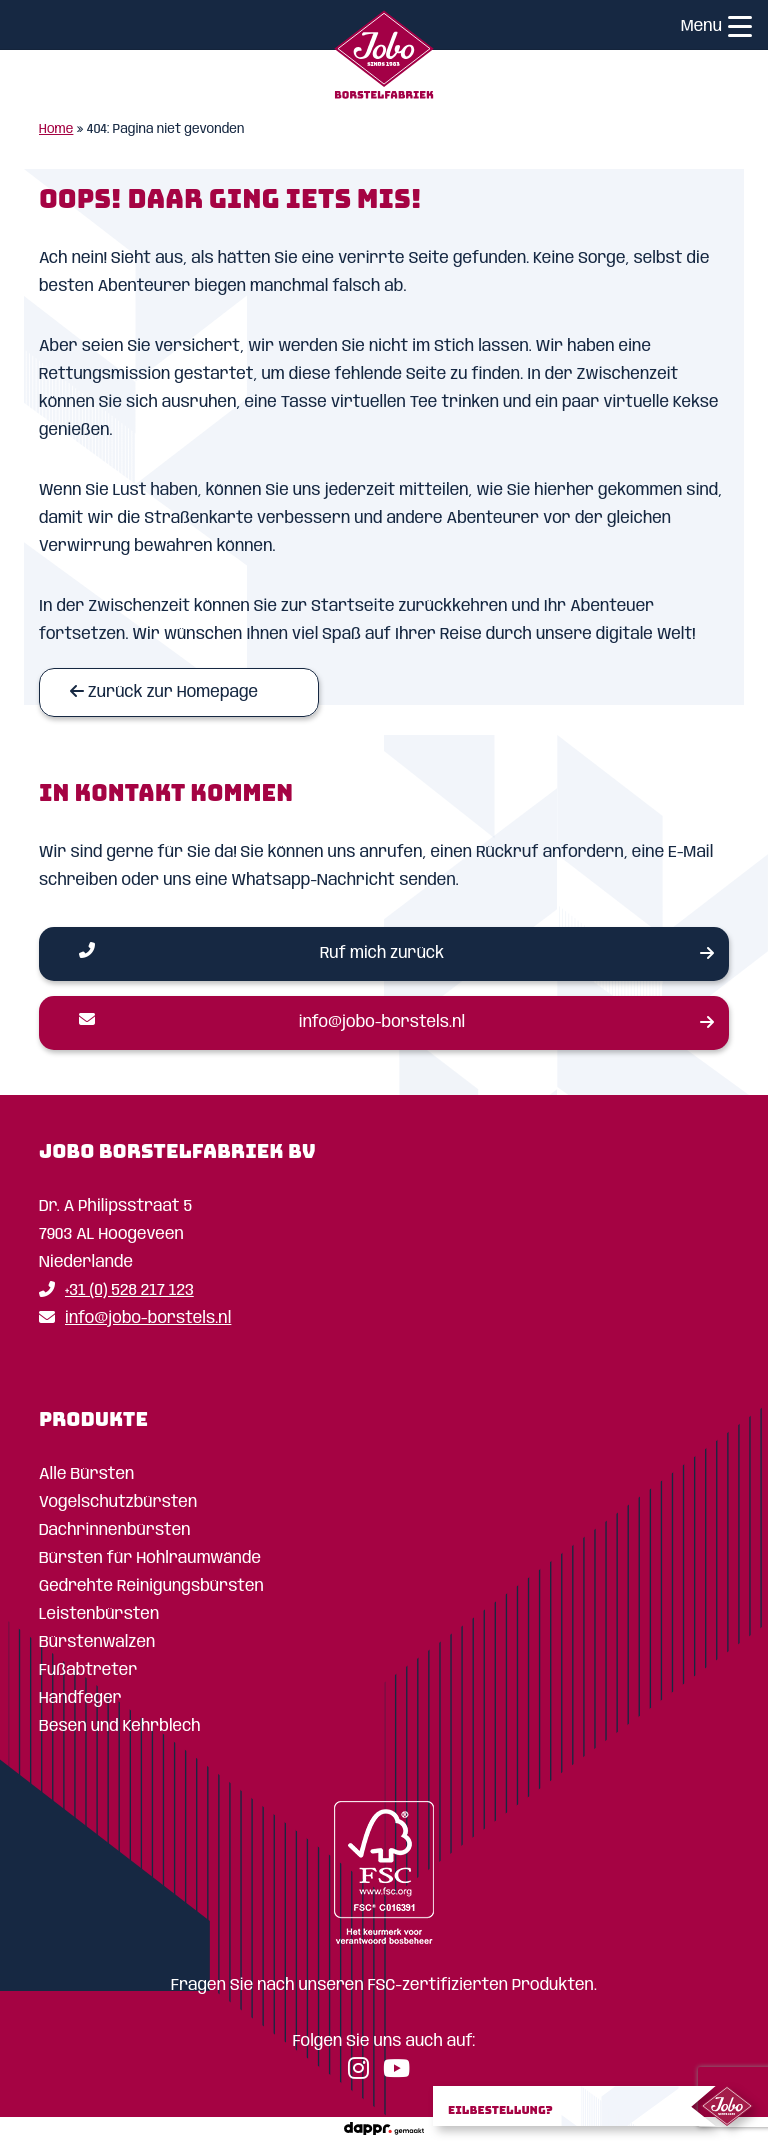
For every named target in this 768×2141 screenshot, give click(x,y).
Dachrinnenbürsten (115, 1530)
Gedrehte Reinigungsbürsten (151, 1586)
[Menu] (740, 29)
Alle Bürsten (86, 1474)
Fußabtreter (88, 1670)
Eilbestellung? (500, 2110)
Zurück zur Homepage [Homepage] (164, 692)
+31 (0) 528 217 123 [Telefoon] (116, 1290)
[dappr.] (383, 2128)
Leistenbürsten (99, 1614)
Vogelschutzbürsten (118, 1502)
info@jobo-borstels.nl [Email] (272, 1021)
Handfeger (80, 1698)
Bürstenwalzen (97, 1642)
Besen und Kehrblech (120, 1726)
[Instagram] (363, 2072)
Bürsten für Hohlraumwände (150, 1558)
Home (56, 129)
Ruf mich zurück (261, 952)
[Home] (384, 58)
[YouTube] (401, 2072)
